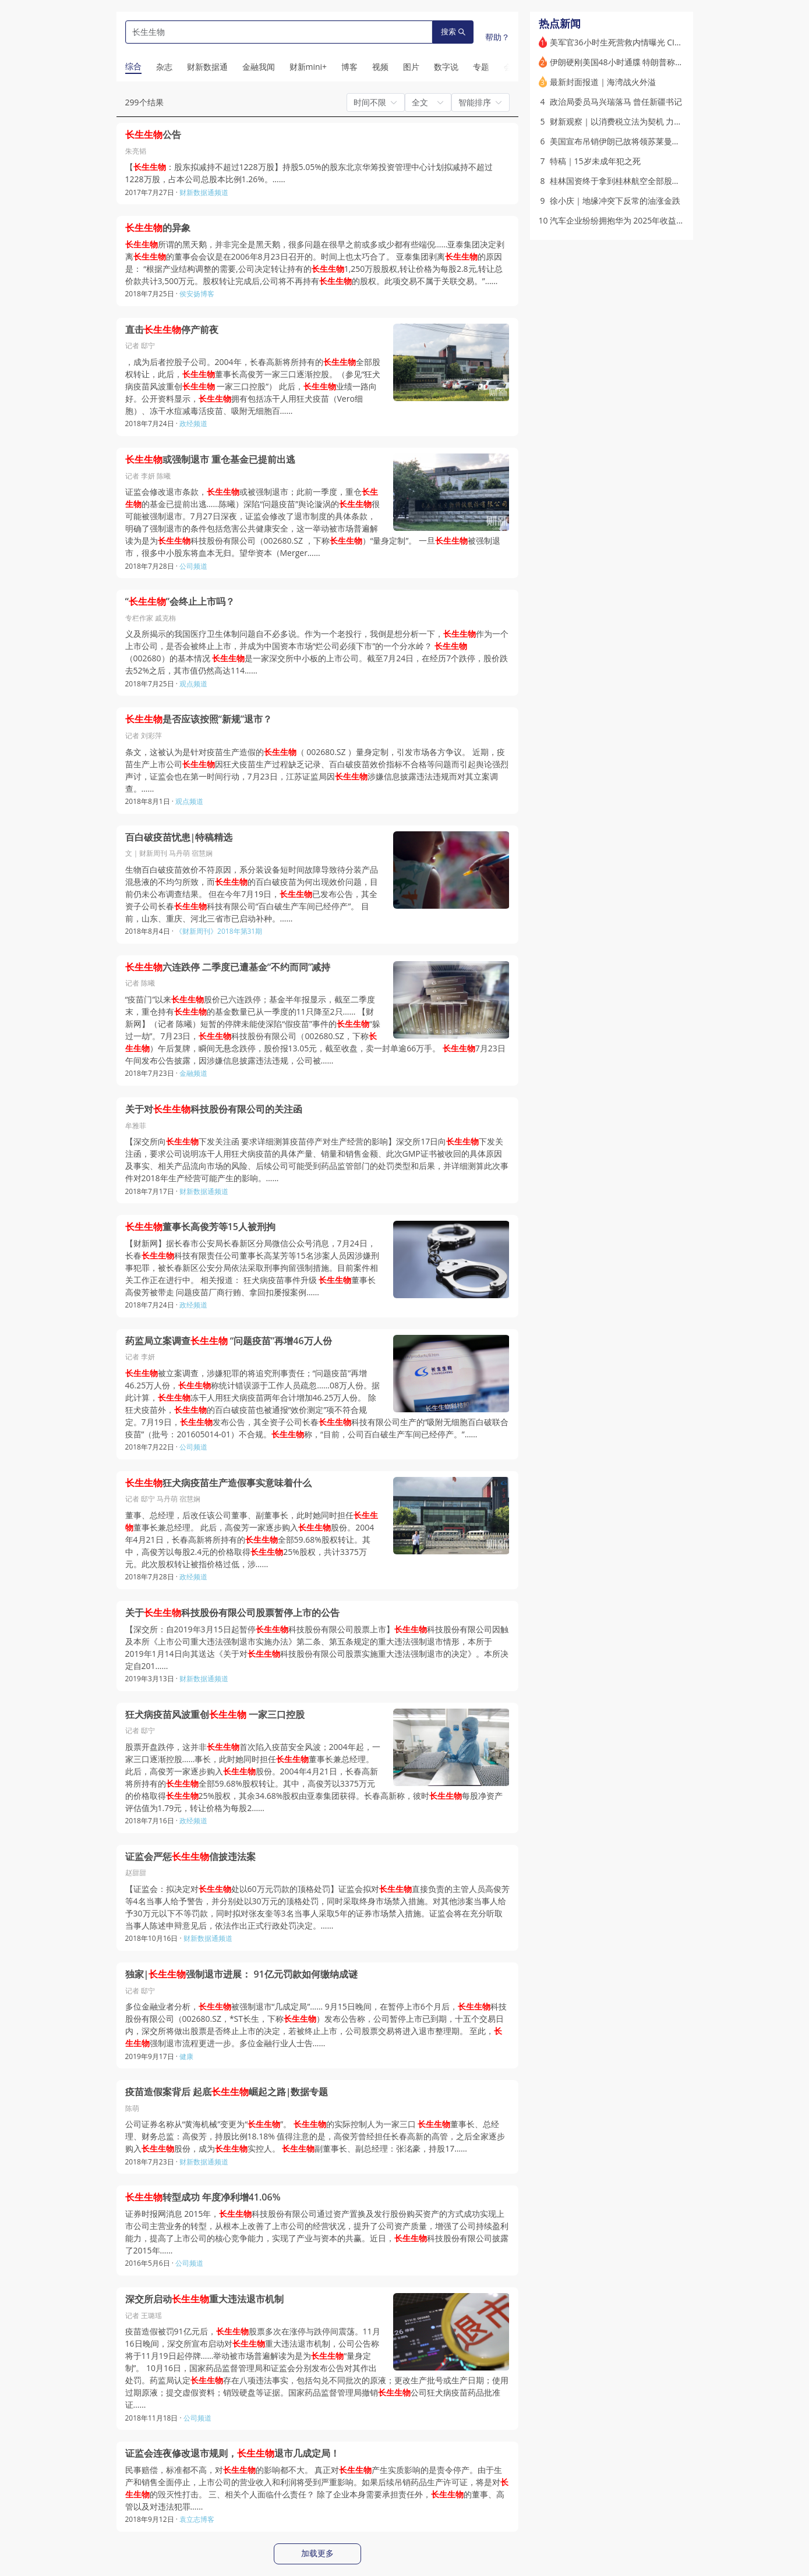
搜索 (453, 31)
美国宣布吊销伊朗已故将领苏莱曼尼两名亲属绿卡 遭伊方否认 (661, 141)
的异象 (157, 228)
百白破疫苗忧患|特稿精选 (179, 837)
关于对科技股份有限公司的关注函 (213, 1109)
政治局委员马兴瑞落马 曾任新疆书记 (616, 101)
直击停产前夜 (171, 330)
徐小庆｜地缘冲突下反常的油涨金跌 (615, 200)
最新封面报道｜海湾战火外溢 (603, 81)
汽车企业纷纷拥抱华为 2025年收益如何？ (625, 220)
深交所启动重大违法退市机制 (204, 2299)
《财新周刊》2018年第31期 (218, 931)
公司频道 (193, 566)
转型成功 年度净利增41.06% (203, 2197)
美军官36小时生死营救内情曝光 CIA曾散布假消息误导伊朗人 (659, 42)
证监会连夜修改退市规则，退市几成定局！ (232, 2453)
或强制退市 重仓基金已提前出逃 (210, 459)
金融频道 (193, 1073)
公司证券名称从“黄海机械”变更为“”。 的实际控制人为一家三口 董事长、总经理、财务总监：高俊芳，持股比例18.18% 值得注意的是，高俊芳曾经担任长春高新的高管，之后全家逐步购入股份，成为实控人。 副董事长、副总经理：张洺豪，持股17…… (315, 2136)
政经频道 (193, 423)
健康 (186, 2056)
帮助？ (497, 36)
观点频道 (193, 684)
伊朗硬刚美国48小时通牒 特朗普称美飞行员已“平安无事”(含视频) (667, 62)
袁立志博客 (196, 2519)
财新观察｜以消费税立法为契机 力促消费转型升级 (641, 121)
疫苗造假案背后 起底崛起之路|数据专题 (226, 2092)
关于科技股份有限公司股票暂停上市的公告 (232, 1613)
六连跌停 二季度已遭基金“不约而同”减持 (228, 967)
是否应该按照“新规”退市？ (199, 719)
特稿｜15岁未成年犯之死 (595, 160)
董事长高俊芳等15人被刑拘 (200, 1227)
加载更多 (317, 2553)
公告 (153, 135)
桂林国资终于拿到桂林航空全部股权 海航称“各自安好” (647, 180)
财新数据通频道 (203, 192)
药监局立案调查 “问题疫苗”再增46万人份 (228, 1341)
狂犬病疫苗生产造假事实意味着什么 (218, 1483)
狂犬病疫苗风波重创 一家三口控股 (215, 1715)
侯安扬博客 (196, 294)
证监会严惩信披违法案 (190, 1857)
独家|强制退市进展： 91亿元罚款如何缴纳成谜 (241, 1974)
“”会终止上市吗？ (180, 602)
